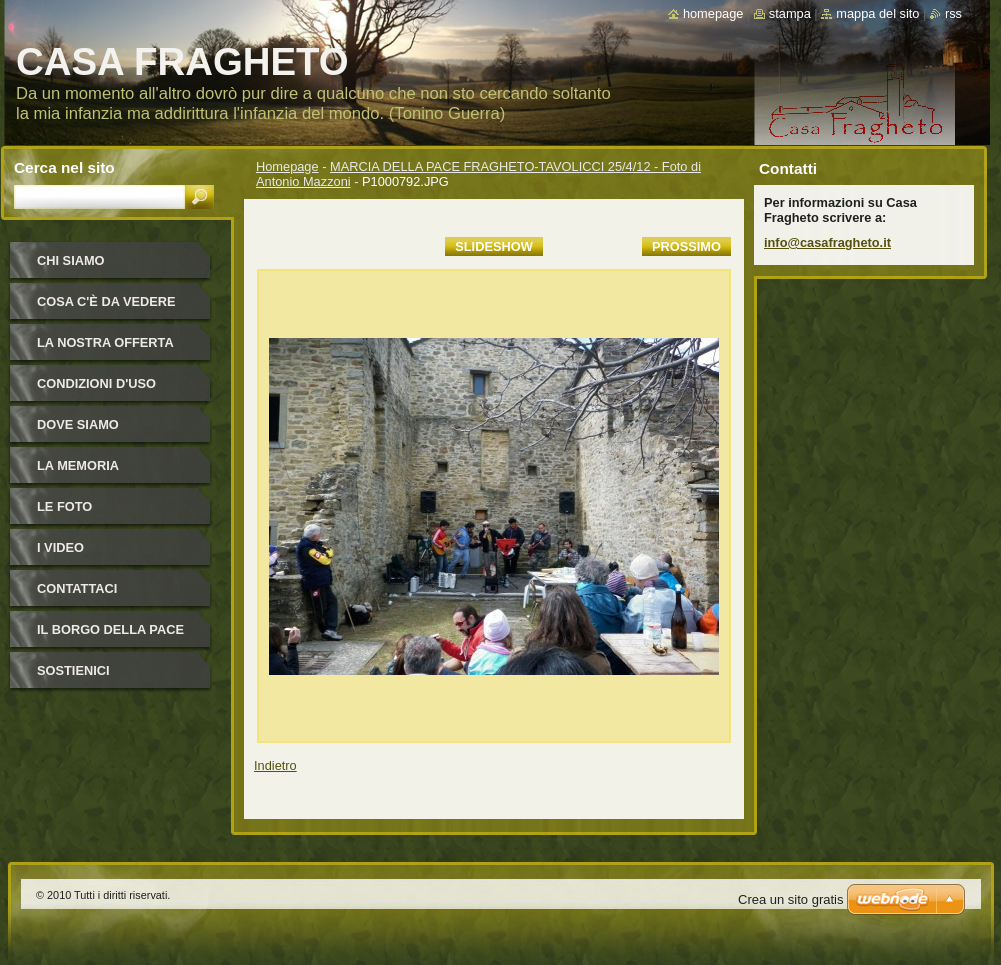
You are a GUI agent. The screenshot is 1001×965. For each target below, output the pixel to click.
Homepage (287, 166)
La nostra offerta (105, 342)
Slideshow (494, 246)
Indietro (275, 765)
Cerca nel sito (64, 167)
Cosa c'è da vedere (106, 301)
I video (60, 547)
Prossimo (686, 246)
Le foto (64, 506)
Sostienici (73, 670)
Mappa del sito (877, 13)
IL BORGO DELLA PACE (110, 629)
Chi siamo (71, 260)
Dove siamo (78, 424)
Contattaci (77, 588)
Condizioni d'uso (96, 383)
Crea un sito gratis (791, 899)
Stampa (790, 13)
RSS (953, 13)
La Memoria (78, 465)
